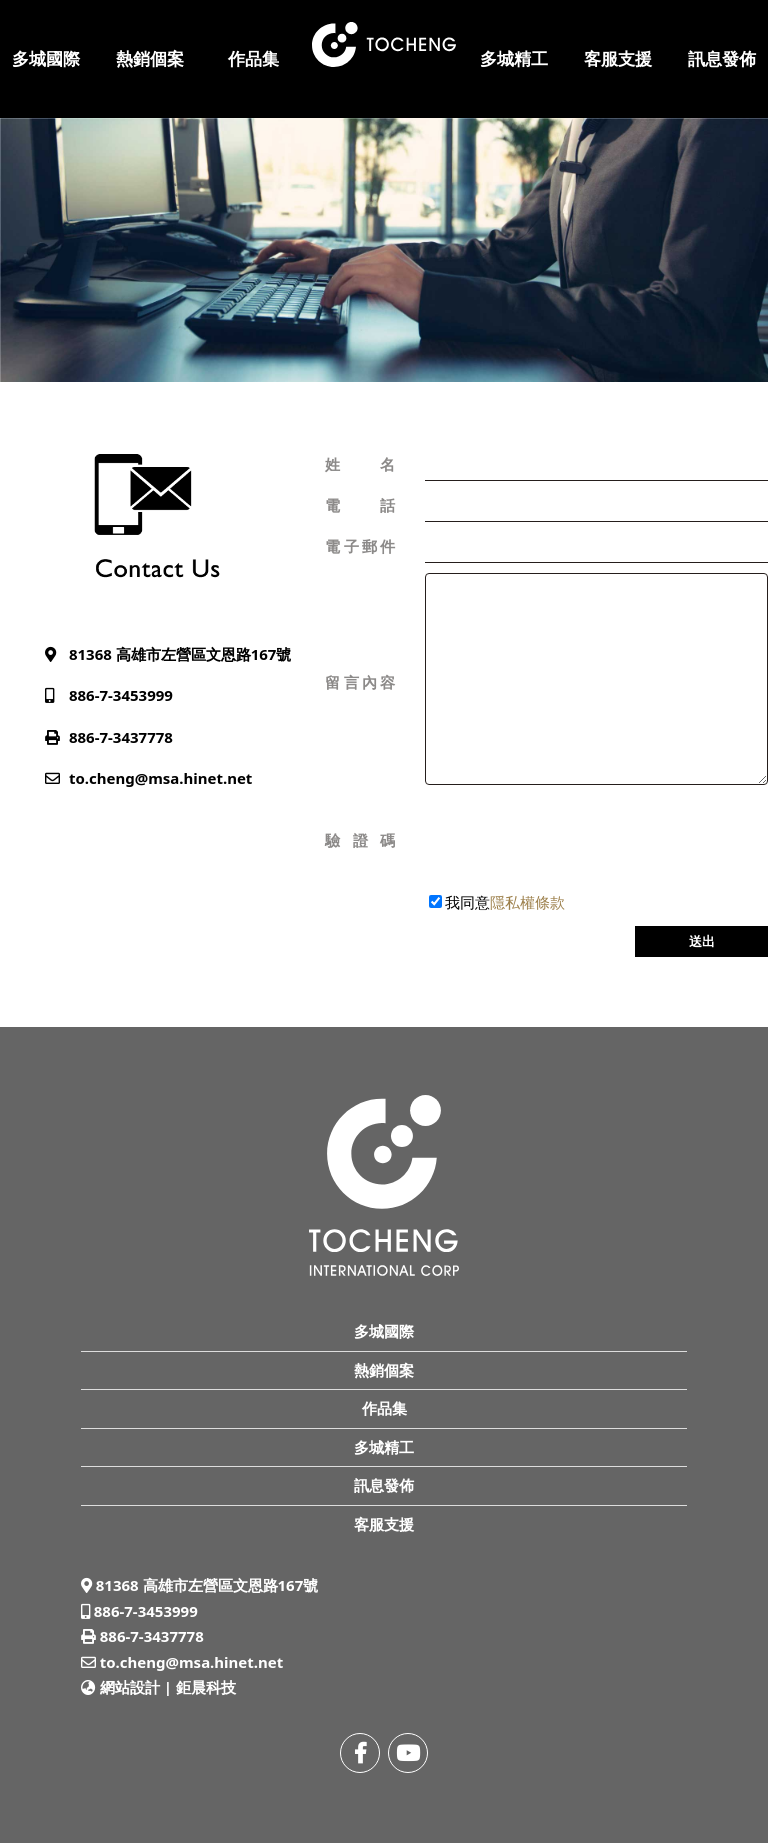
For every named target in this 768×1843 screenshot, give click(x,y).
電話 (360, 505)
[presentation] (577, 841)
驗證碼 (360, 840)
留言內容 (360, 682)
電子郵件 (360, 546)
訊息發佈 (722, 58)
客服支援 (618, 58)
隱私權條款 (527, 902)
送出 (702, 941)
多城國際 (46, 58)
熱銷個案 (150, 58)
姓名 (360, 464)
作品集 (253, 58)
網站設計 (130, 1687)
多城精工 (514, 58)
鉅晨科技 (206, 1687)
